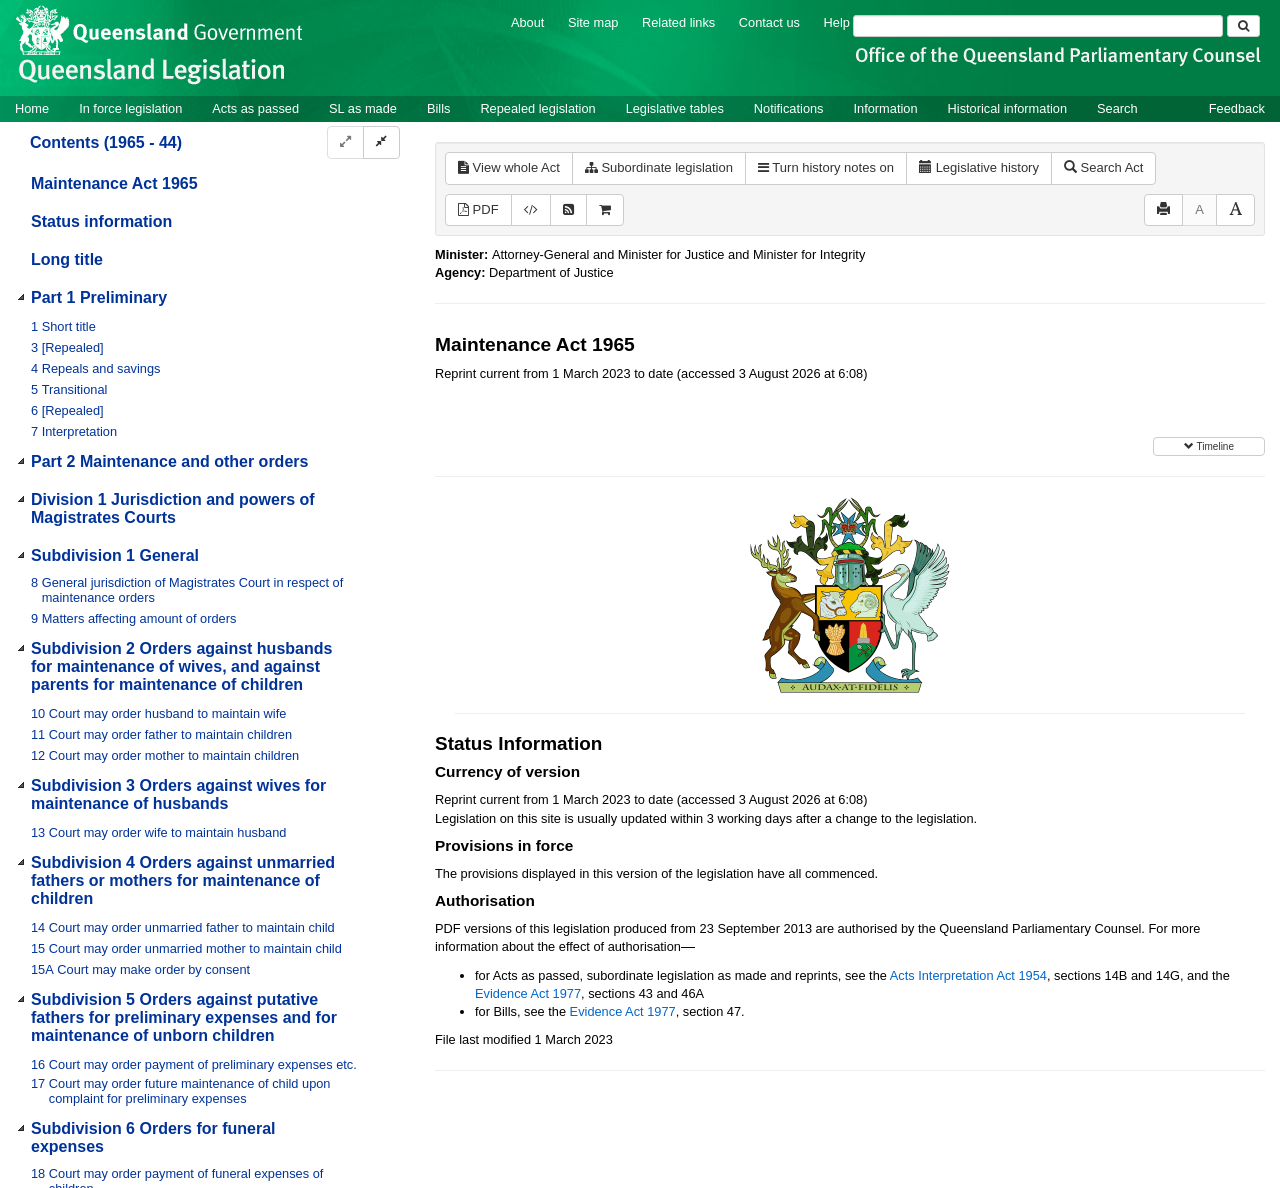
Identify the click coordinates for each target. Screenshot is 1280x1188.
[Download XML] (531, 210)
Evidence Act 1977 (528, 993)
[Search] (1038, 26)
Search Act (1103, 167)
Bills (438, 108)
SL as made (363, 108)
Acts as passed (255, 108)
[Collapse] (381, 142)
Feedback (1237, 108)
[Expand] (345, 142)
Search (1117, 108)
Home (32, 108)
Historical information (1007, 108)
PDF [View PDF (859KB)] (478, 209)
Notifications (789, 108)
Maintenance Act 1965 (114, 183)
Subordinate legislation (659, 167)
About (527, 22)
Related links (678, 22)
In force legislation (130, 108)
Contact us (769, 22)
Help (837, 22)
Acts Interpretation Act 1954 (968, 975)
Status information (101, 221)
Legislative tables (675, 108)
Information (886, 108)
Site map (593, 22)
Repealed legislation (537, 108)
